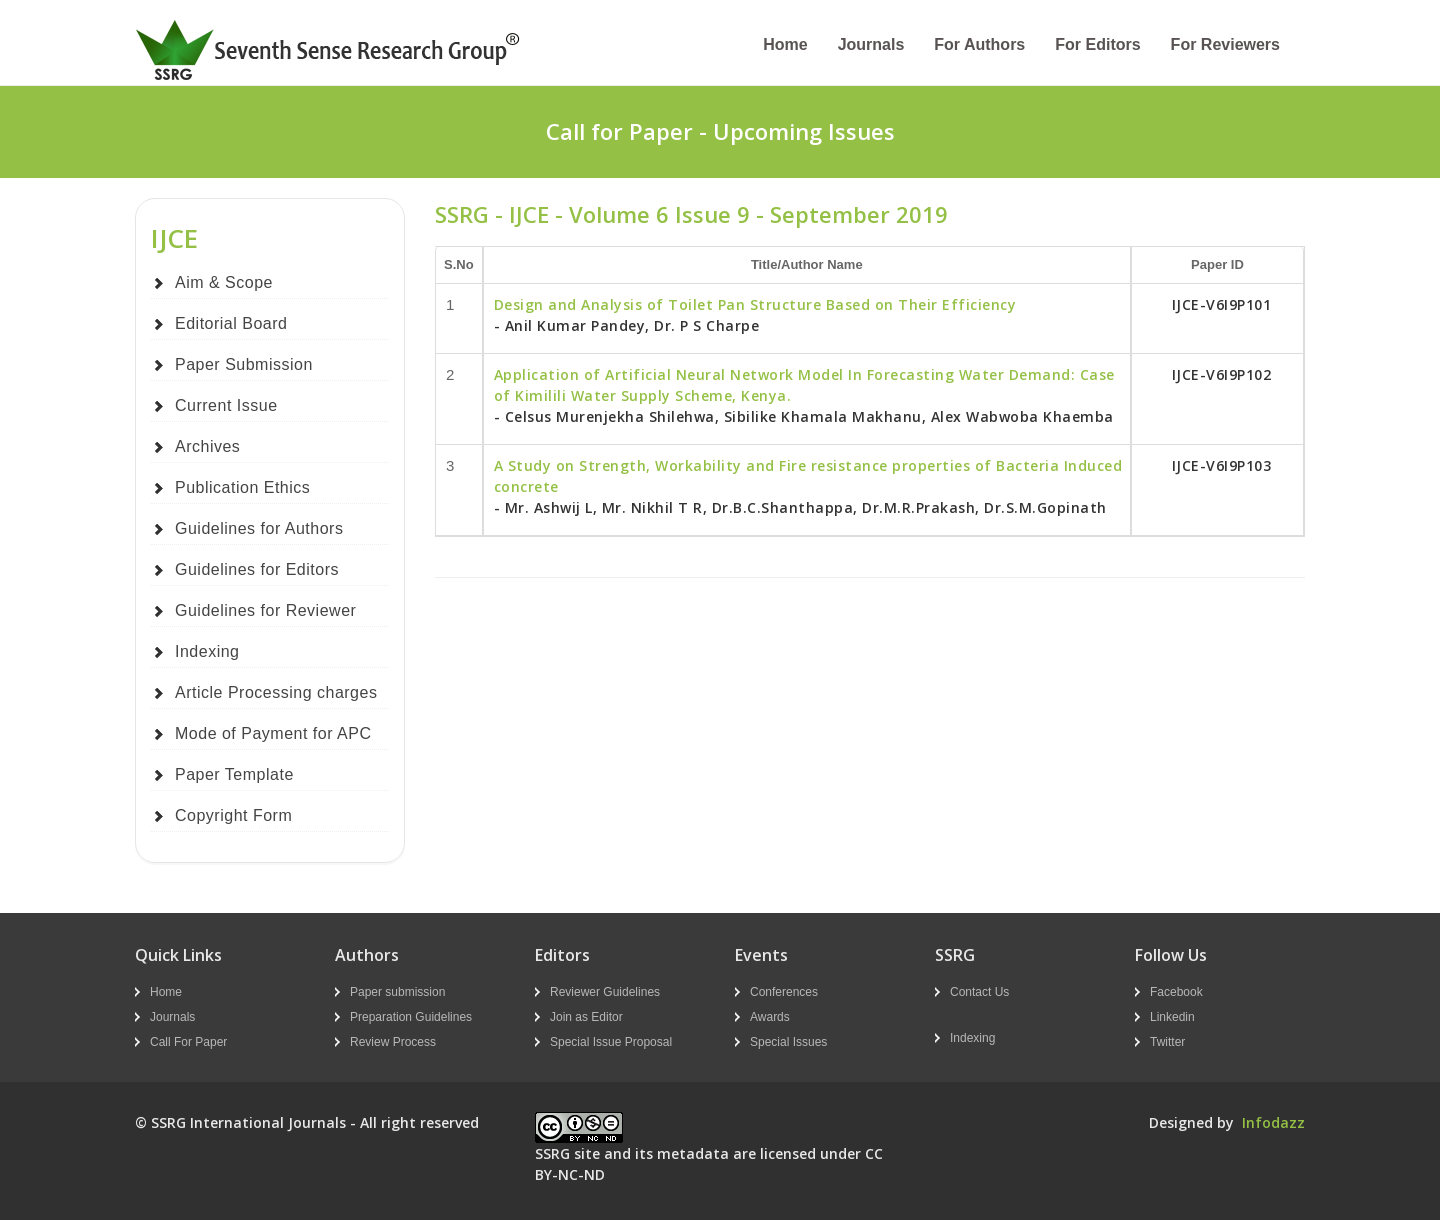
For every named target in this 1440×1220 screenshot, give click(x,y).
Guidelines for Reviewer (265, 610)
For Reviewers (1225, 44)
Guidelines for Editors (257, 569)
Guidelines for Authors (259, 528)
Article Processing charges (276, 692)
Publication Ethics (242, 487)
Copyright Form (233, 815)
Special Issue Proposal (611, 1042)
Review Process (393, 1042)
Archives (207, 446)
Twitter (1167, 1042)
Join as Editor (586, 1017)
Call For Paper (188, 1042)
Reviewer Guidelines (605, 992)
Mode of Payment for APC (273, 733)
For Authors (979, 44)
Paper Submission (244, 364)
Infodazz (1273, 1122)
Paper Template (234, 774)
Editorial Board (231, 323)
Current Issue (226, 405)
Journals (871, 44)
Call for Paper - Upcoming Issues (720, 131)
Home (785, 44)
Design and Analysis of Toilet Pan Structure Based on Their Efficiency (755, 304)
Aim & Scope (224, 282)
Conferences (784, 992)
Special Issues (788, 1042)
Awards (770, 1017)
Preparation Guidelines (411, 1017)
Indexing (207, 651)
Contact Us (979, 992)
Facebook (1176, 992)
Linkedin (1172, 1017)
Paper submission (397, 992)
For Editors (1097, 44)
